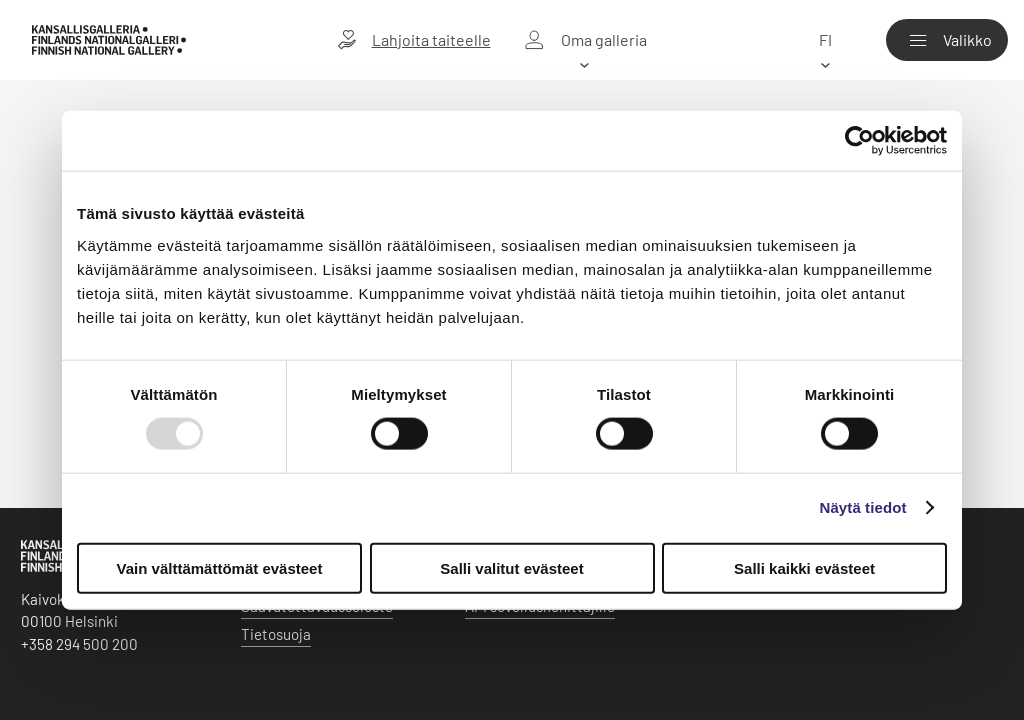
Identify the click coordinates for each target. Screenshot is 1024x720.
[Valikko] (947, 40)
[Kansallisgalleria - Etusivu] (109, 40)
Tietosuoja (276, 634)
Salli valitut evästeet (511, 567)
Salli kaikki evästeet (804, 567)
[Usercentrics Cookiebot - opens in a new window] (859, 141)
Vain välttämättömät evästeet (220, 567)
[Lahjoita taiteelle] (414, 40)
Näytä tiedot (863, 507)
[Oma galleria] (585, 40)
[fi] (825, 40)
